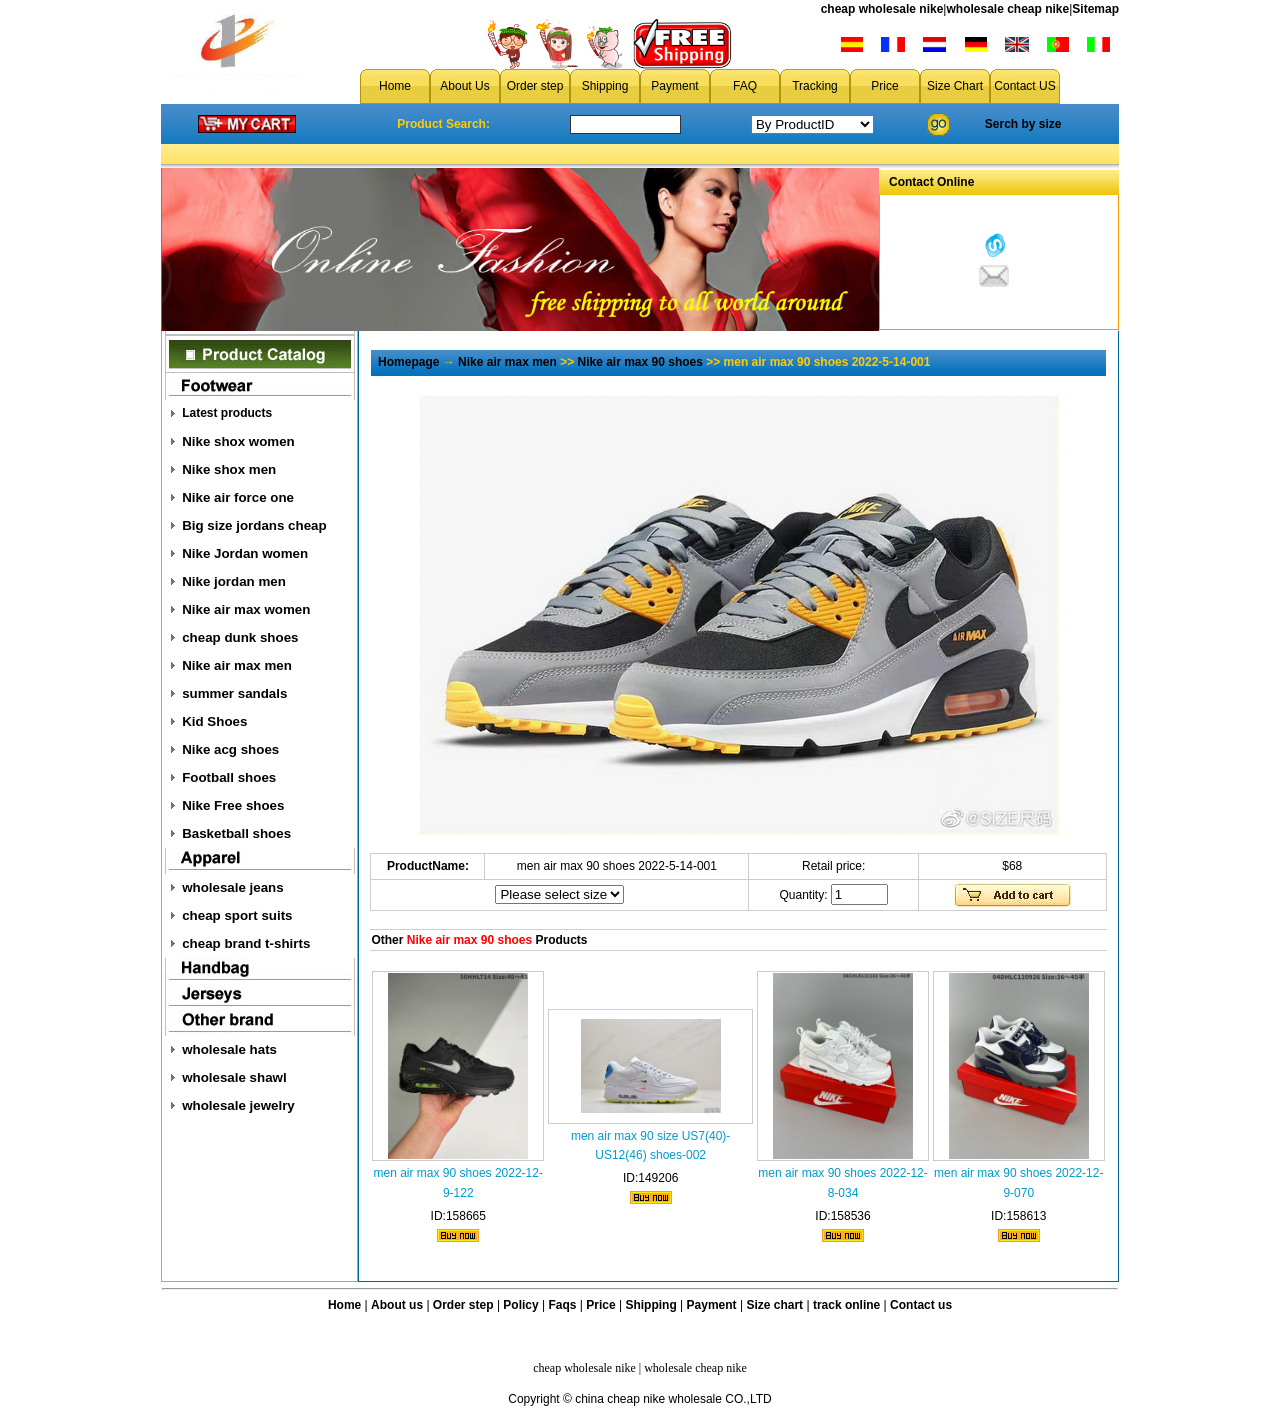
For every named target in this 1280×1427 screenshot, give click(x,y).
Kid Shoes (214, 721)
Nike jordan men (234, 581)
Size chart (774, 1305)
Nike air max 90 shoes (640, 362)
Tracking (815, 86)
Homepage (408, 362)
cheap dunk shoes (240, 637)
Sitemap (1095, 9)
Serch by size (1023, 124)
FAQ (745, 86)
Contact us (921, 1305)
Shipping (605, 86)
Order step (535, 86)
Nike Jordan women (245, 553)
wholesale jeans (233, 887)
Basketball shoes (236, 833)
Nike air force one (238, 497)
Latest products (227, 413)
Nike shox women (238, 441)
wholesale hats (229, 1049)
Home (395, 86)
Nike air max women (246, 609)
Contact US (1024, 86)
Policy (520, 1305)
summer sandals (234, 693)
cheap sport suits (237, 915)
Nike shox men (229, 469)
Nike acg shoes (230, 749)
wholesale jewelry (238, 1105)
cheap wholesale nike (882, 9)
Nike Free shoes (233, 805)
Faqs (563, 1305)
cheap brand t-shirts (246, 943)
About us (397, 1305)
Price (884, 86)
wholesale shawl (234, 1077)
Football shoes (229, 777)
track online (846, 1305)
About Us (464, 86)
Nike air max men (237, 665)
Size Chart (955, 86)
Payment (674, 86)
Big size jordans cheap (254, 525)
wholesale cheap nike (1007, 9)
